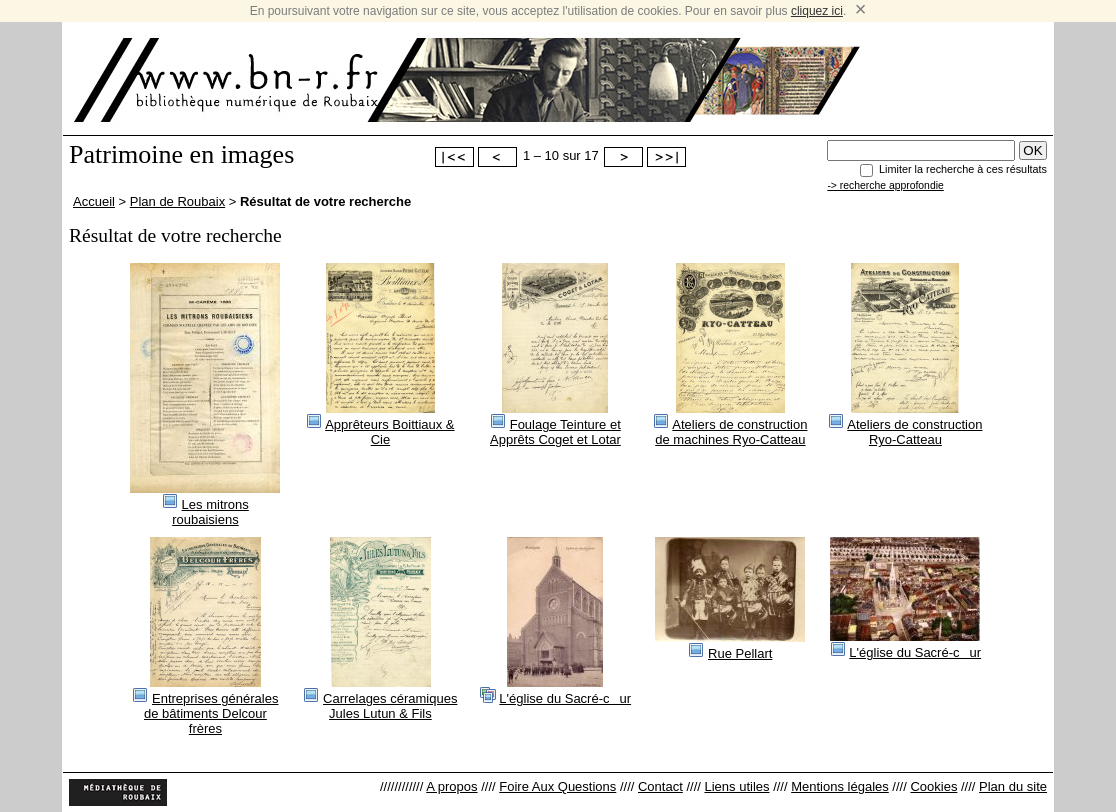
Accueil (94, 201)
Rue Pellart (740, 653)
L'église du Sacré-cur (565, 698)
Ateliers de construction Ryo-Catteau (914, 432)
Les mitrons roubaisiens (210, 512)
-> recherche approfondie (885, 185)
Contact (660, 786)
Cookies (933, 786)
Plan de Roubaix (177, 201)
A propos (451, 786)
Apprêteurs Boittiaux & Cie (389, 432)
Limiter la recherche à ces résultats (963, 169)
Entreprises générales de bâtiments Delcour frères (211, 713)
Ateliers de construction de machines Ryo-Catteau (731, 432)
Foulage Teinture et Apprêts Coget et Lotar (555, 432)
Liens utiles (736, 786)
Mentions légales (840, 786)
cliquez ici (817, 11)
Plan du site (1013, 786)
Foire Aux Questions (557, 786)
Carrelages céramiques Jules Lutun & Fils (390, 706)
